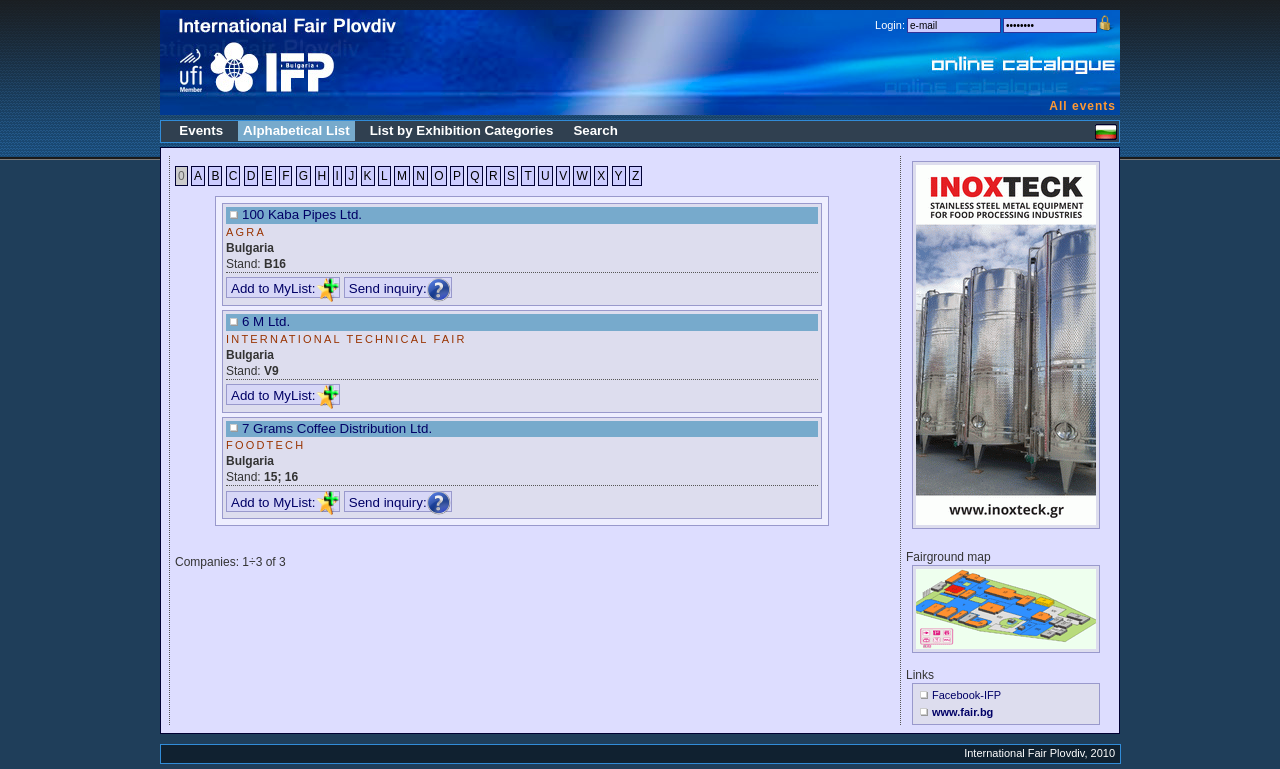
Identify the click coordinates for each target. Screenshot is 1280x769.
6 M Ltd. (266, 321)
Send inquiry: (400, 288)
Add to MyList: (285, 288)
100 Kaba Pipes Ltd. (302, 214)
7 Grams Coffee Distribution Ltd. (337, 428)
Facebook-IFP (966, 695)
